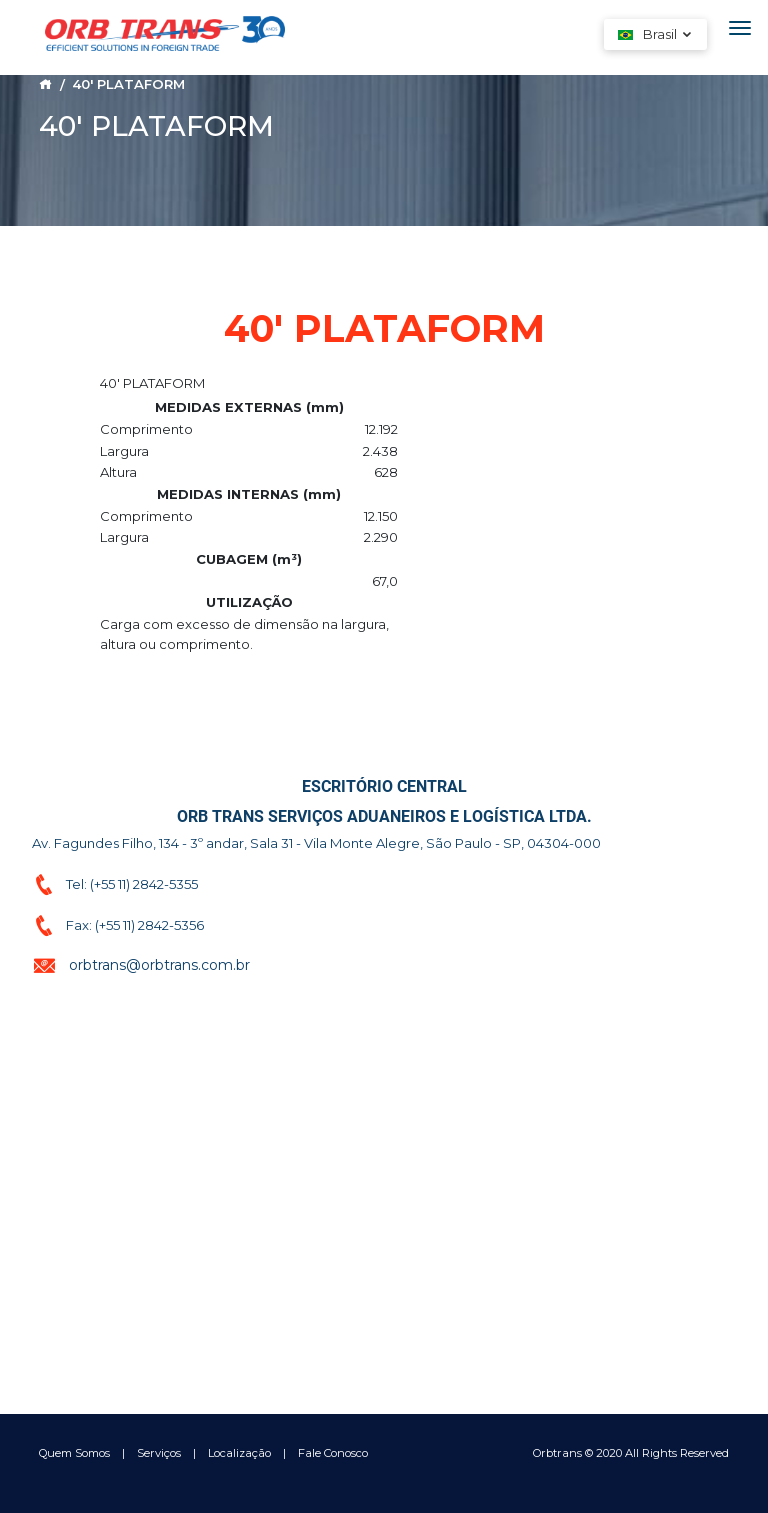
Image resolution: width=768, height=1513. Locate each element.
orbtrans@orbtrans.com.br (159, 965)
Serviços (159, 1453)
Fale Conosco (333, 1453)
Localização (239, 1453)
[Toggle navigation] (740, 28)
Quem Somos (74, 1453)
